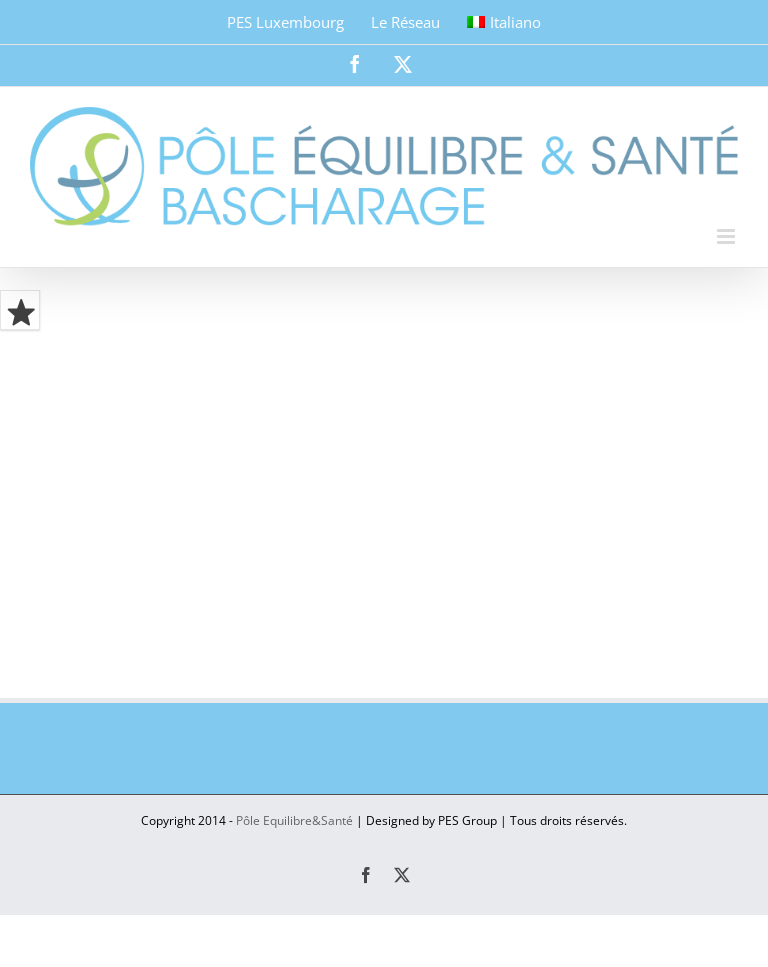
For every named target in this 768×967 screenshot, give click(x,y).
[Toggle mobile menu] (727, 236)
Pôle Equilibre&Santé (294, 820)
